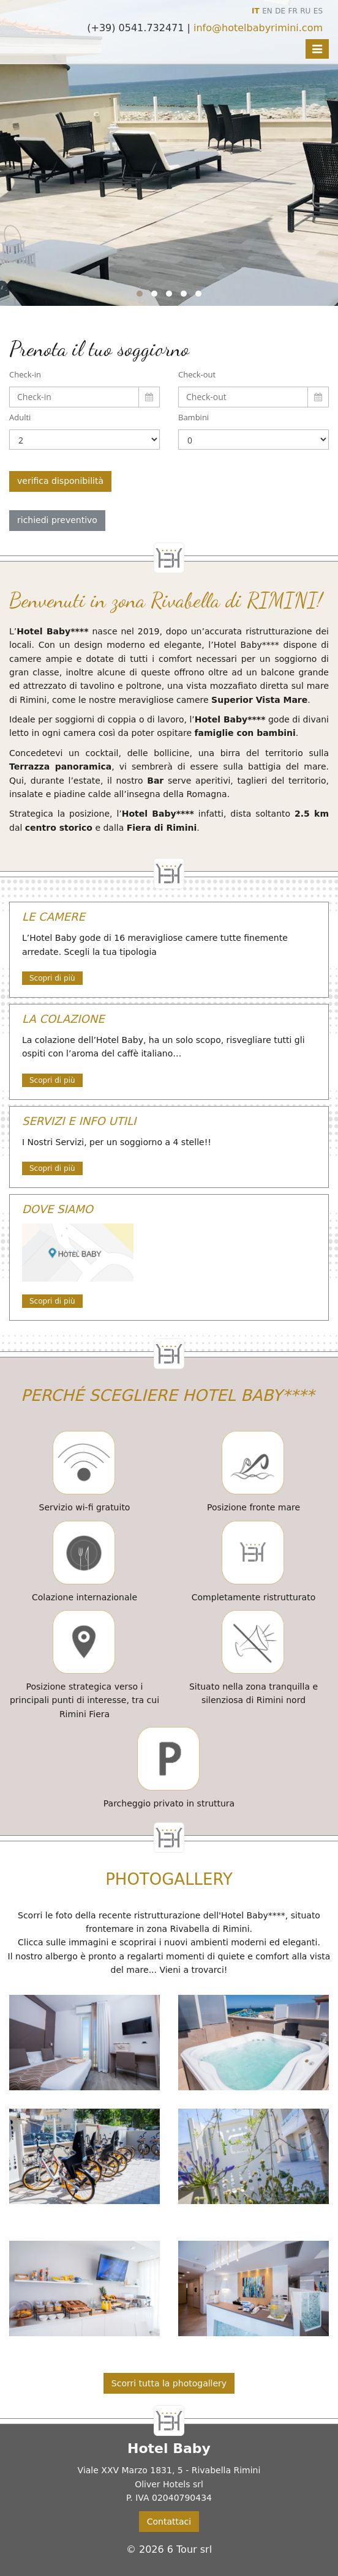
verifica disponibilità (60, 481)
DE (280, 11)
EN (267, 11)
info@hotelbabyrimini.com (258, 28)
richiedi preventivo (57, 520)
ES (318, 11)
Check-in (25, 374)
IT (256, 11)
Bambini (193, 417)
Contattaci (169, 2521)
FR (293, 11)
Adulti (20, 417)
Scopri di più (52, 978)
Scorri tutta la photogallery (169, 2383)
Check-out (197, 374)
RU (305, 11)
